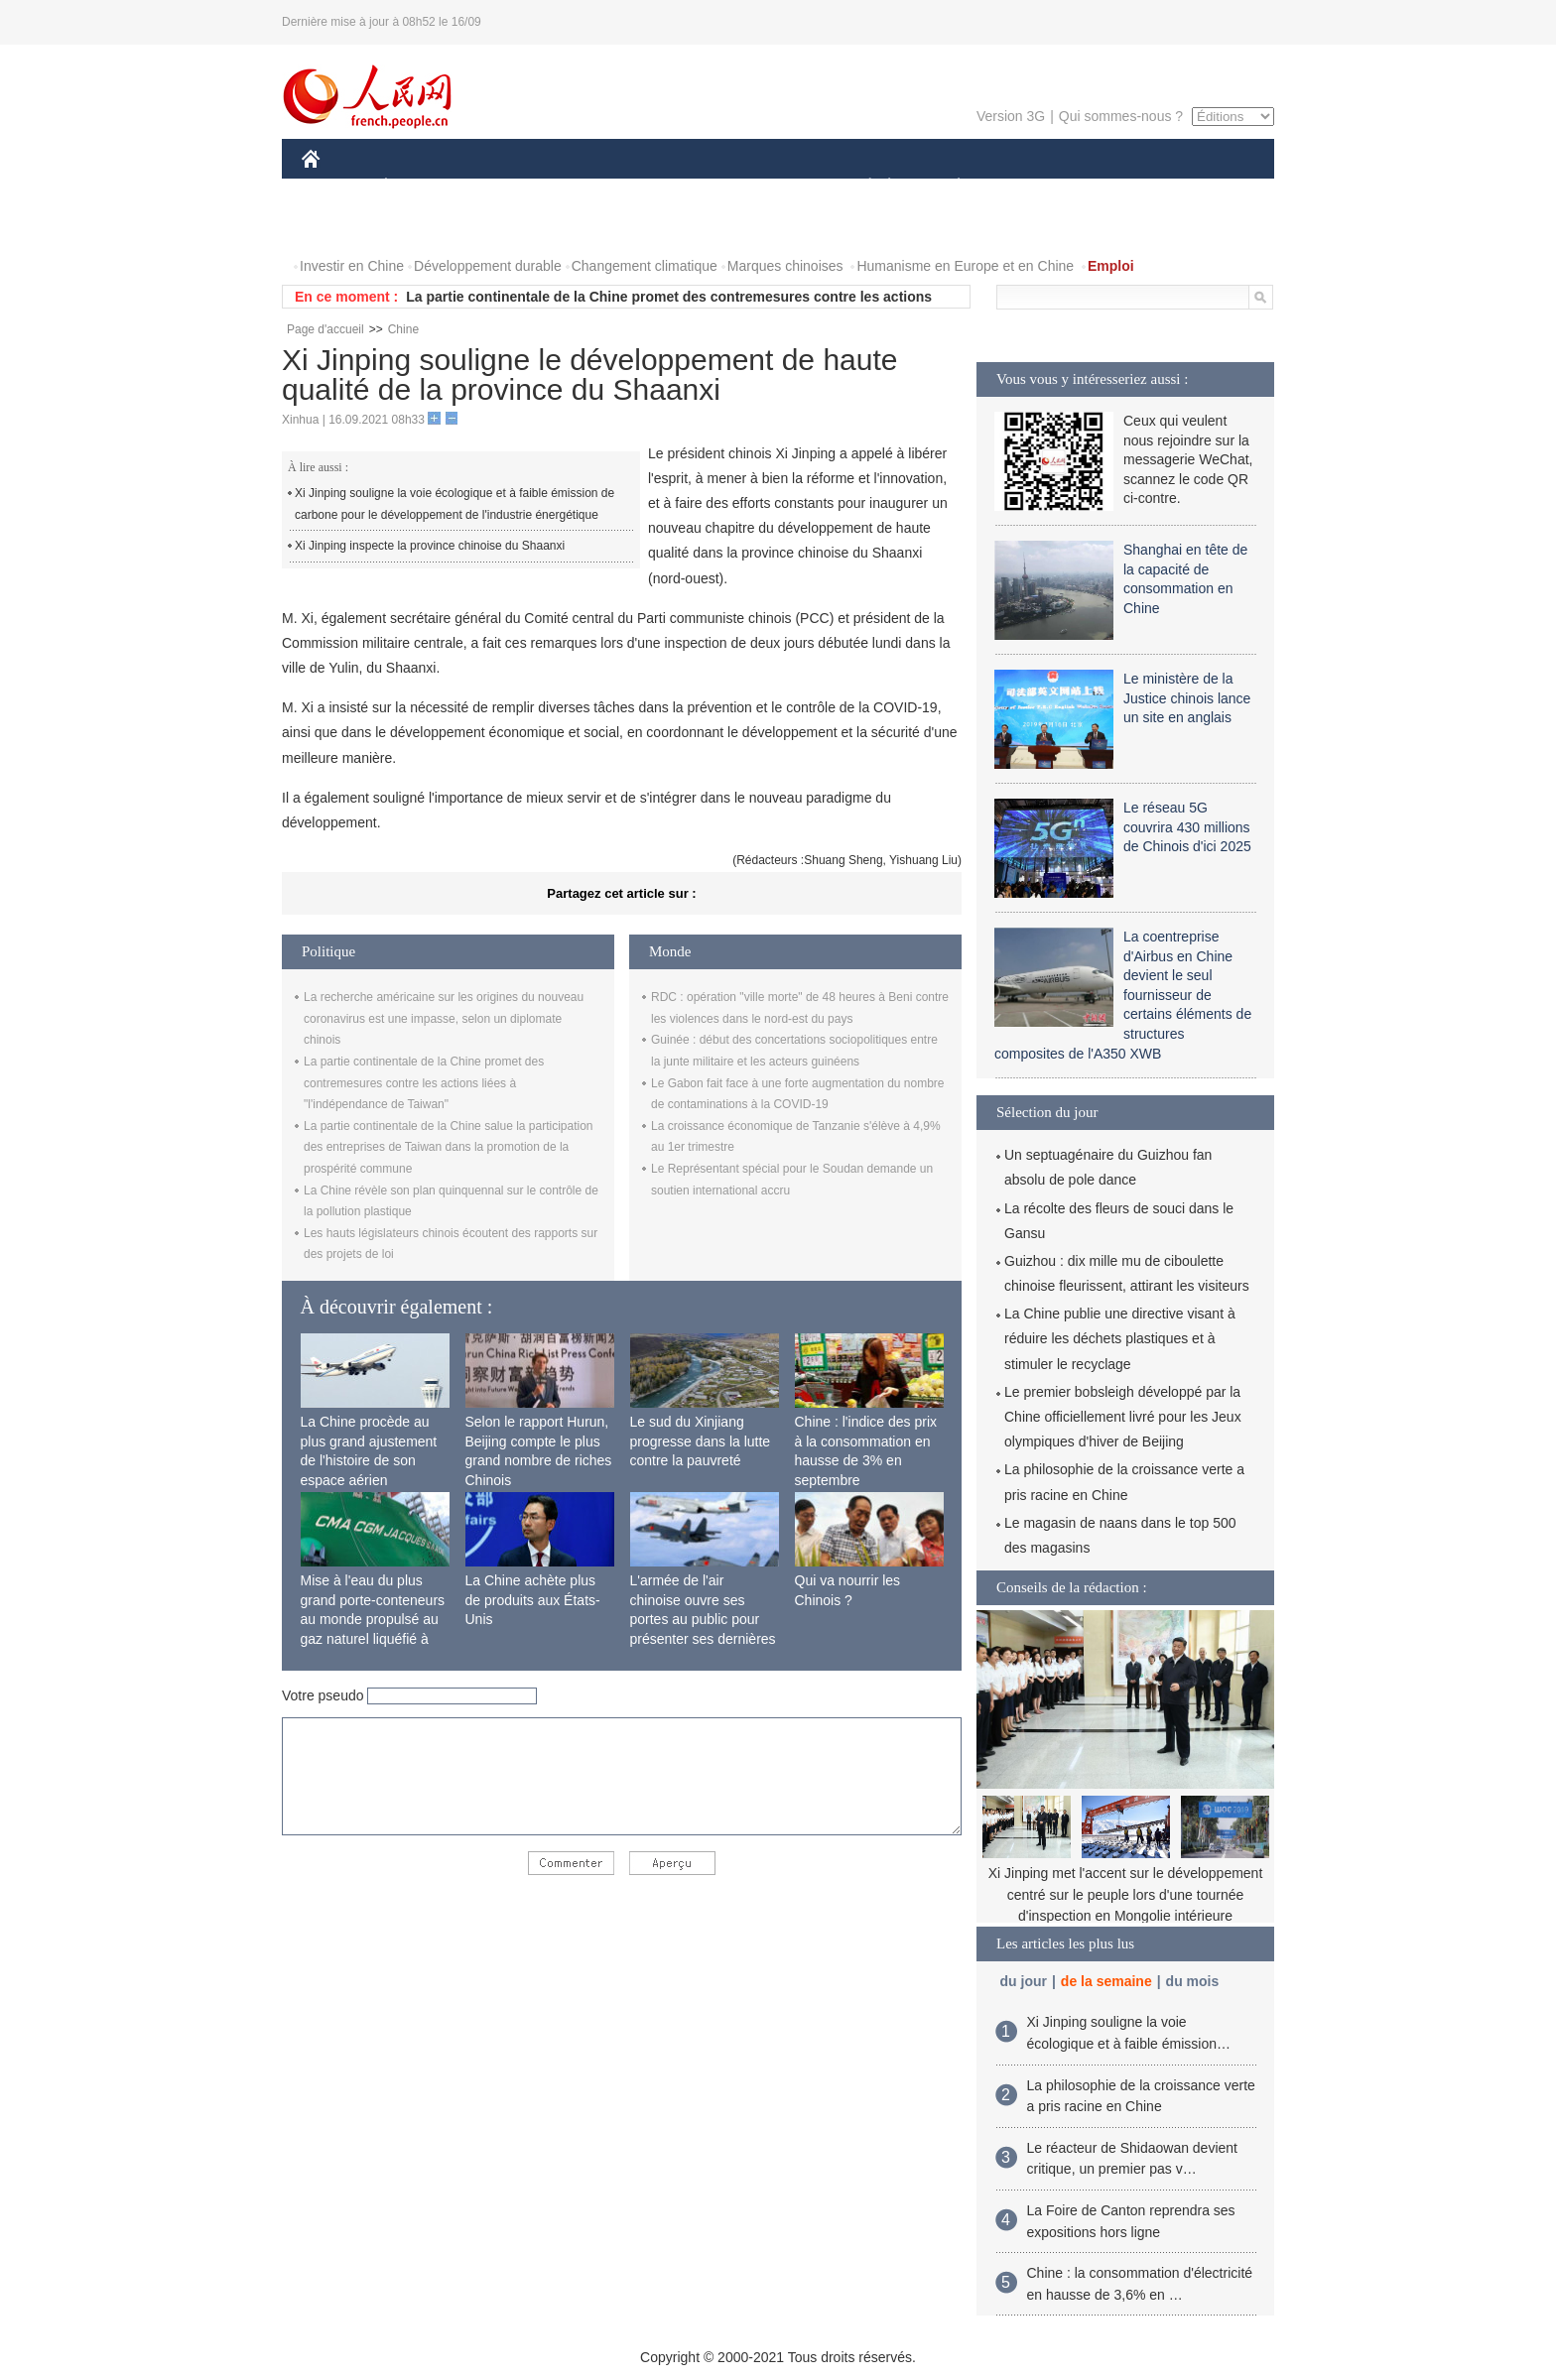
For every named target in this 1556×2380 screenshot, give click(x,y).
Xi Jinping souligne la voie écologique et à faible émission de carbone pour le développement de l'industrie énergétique (454, 504)
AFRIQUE (596, 187)
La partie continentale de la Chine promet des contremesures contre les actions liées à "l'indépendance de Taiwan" (424, 1083)
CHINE (336, 187)
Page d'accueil (325, 329)
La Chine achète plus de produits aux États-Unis (532, 1599)
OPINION (1205, 187)
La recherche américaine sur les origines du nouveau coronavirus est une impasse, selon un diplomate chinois (444, 1018)
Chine (403, 329)
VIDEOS (422, 226)
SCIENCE (683, 187)
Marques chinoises (785, 266)
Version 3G (1010, 116)
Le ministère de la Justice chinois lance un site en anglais (1186, 698)
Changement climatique (644, 266)
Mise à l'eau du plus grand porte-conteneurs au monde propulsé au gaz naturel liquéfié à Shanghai (373, 1619)
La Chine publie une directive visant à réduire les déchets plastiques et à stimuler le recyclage (1119, 1338)
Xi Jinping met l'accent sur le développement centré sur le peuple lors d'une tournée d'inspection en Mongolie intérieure (1125, 1894)
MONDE (512, 187)
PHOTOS (342, 226)
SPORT (1027, 187)
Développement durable (488, 266)
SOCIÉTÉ (860, 187)
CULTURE (772, 187)
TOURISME (1112, 187)
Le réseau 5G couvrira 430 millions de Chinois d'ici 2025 (1187, 827)
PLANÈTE (948, 187)
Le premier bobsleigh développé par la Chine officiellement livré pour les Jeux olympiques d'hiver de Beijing (1122, 1416)
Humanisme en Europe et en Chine (965, 266)
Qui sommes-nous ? (1121, 116)
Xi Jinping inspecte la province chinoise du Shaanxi (430, 546)
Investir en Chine (352, 266)
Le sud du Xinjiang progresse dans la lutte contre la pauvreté (700, 1441)
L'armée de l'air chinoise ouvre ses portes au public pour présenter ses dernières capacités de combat (703, 1619)
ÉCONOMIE (421, 187)
